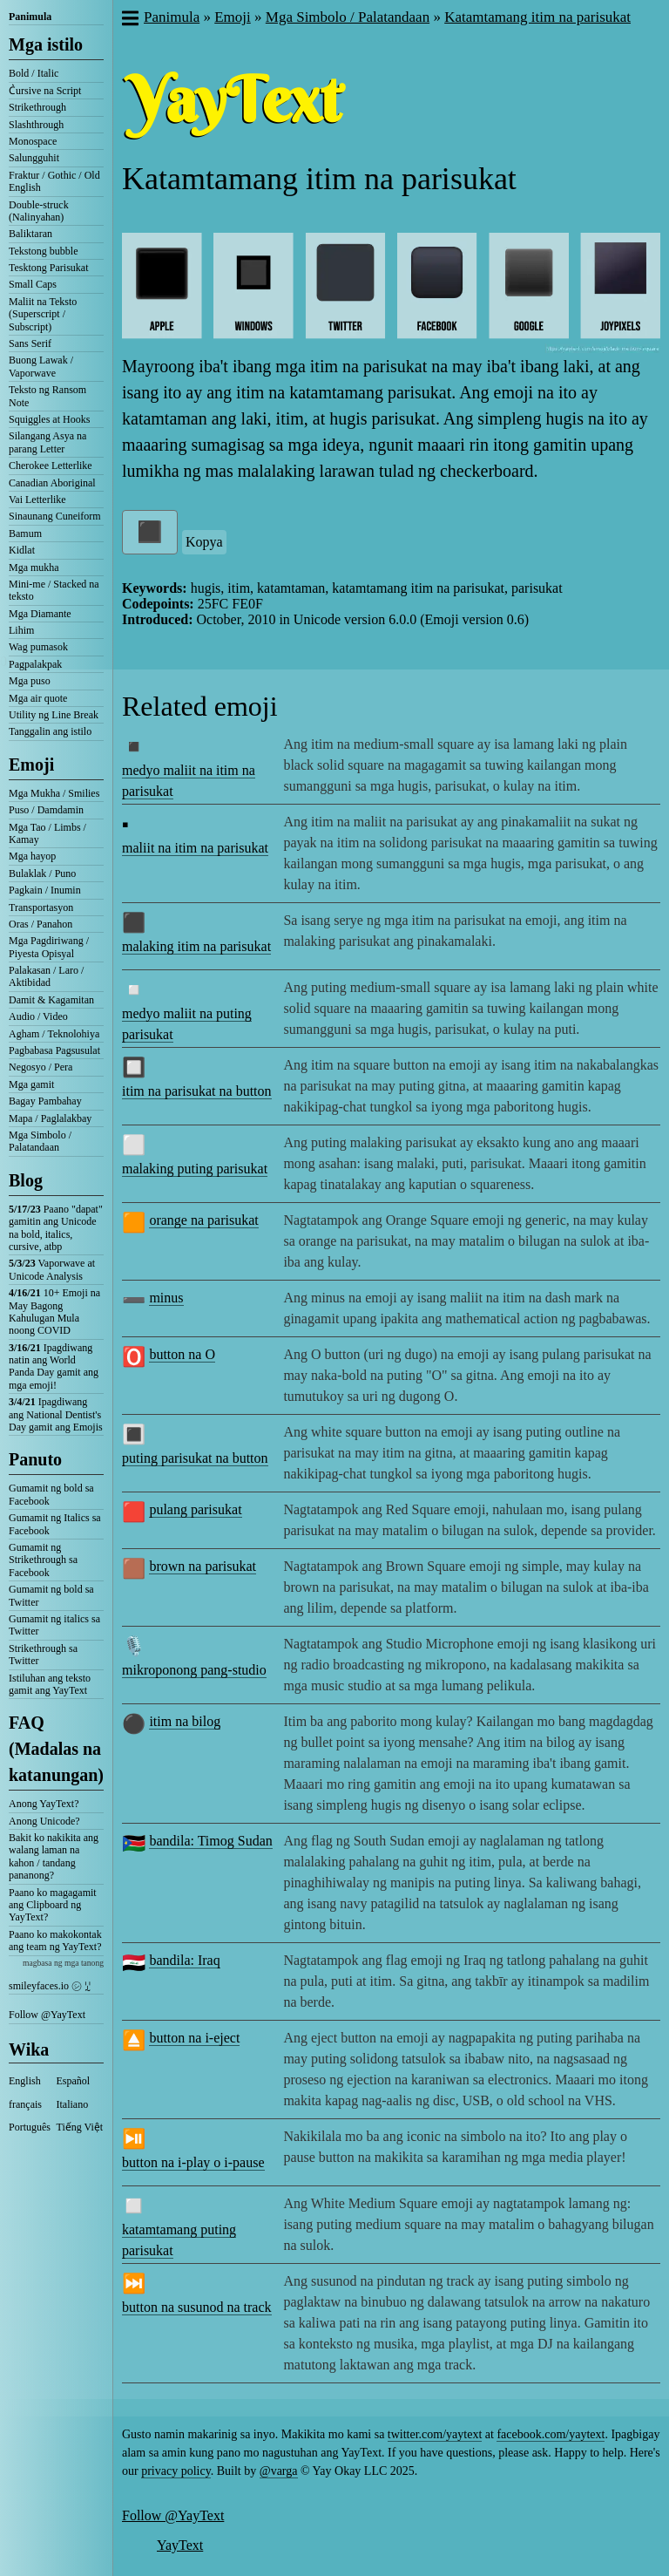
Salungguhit (34, 158)
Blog (26, 1180)
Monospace (33, 141)
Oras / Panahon (40, 924)
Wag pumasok (38, 647)
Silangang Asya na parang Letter (47, 442)
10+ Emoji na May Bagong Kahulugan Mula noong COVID (54, 1311)
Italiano (73, 2104)
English (25, 2081)
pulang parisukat (195, 1509)
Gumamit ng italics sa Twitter (54, 1625)
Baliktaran (30, 234)
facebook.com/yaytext (551, 2434)
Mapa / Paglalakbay (50, 1118)
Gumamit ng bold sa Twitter (51, 1595)
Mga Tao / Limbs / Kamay (47, 833)
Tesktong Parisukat (48, 268)
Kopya (204, 541)
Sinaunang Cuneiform (55, 516)
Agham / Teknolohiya (54, 1034)
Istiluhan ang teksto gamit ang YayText (50, 1684)
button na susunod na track (197, 2307)
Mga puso (30, 681)
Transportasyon (41, 907)
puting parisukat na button (195, 1458)
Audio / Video (38, 1016)
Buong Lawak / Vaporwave (41, 366)
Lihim (21, 630)
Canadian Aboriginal (52, 483)
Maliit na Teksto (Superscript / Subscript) (43, 314)
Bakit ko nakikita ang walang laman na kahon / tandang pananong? (53, 1856)
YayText (180, 2545)
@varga (279, 2470)
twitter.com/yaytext (435, 2434)
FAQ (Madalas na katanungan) (56, 1748)
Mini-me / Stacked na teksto (54, 590)
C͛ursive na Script (45, 91)
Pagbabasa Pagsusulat (54, 1050)
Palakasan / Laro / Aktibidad (46, 976)
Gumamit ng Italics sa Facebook (55, 1524)
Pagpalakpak (35, 664)
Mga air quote (38, 698)
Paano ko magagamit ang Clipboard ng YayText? (53, 1905)
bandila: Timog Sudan (210, 1840)
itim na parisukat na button (197, 1091)
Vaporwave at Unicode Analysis (52, 1269)
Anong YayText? (44, 1804)
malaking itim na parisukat (196, 946)
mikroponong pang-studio (194, 1669)
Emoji (31, 764)
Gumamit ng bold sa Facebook (51, 1494)
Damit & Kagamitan (51, 1000)
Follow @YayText (47, 2014)
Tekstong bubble (43, 251)
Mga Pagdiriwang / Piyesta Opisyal (49, 947)
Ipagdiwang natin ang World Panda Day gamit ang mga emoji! (53, 1366)
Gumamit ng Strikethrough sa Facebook (43, 1560)
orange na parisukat (203, 1220)
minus (166, 1297)
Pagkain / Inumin (45, 890)
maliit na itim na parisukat (195, 847)
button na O (182, 1354)
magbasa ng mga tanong (63, 1963)
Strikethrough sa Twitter (43, 1654)
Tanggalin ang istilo (50, 731)
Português (30, 2127)
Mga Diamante (40, 614)
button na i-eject (194, 2037)
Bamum (25, 533)
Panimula (30, 16)
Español (74, 2081)
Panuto (35, 1459)
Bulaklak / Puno (42, 873)
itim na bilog (184, 1721)
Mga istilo (46, 44)
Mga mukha (34, 567)
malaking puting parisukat (194, 1168)
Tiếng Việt (80, 2127)
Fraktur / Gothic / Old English (54, 181)
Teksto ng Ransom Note (47, 396)
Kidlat (22, 550)
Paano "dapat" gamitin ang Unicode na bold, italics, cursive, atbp (56, 1228)
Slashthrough (36, 125)
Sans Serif (30, 343)
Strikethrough (37, 107)
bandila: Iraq (184, 1960)
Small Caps (33, 284)
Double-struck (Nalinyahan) (39, 211)
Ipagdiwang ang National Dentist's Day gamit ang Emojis (56, 1414)
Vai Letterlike (37, 499)
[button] (129, 20)
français (25, 2104)
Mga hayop (32, 856)
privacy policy (176, 2470)
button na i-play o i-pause (193, 2162)
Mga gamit (31, 1084)
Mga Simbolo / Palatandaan (40, 1141)
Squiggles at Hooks (49, 419)
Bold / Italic (33, 73)
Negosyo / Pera (40, 1067)
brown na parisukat (202, 1566)
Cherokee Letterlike (50, 465)
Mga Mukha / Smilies (54, 793)
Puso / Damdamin (46, 810)
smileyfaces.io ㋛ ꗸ (50, 1986)
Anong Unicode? (44, 1821)
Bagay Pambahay (45, 1101)
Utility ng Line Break (53, 715)
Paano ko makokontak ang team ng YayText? (55, 1940)
